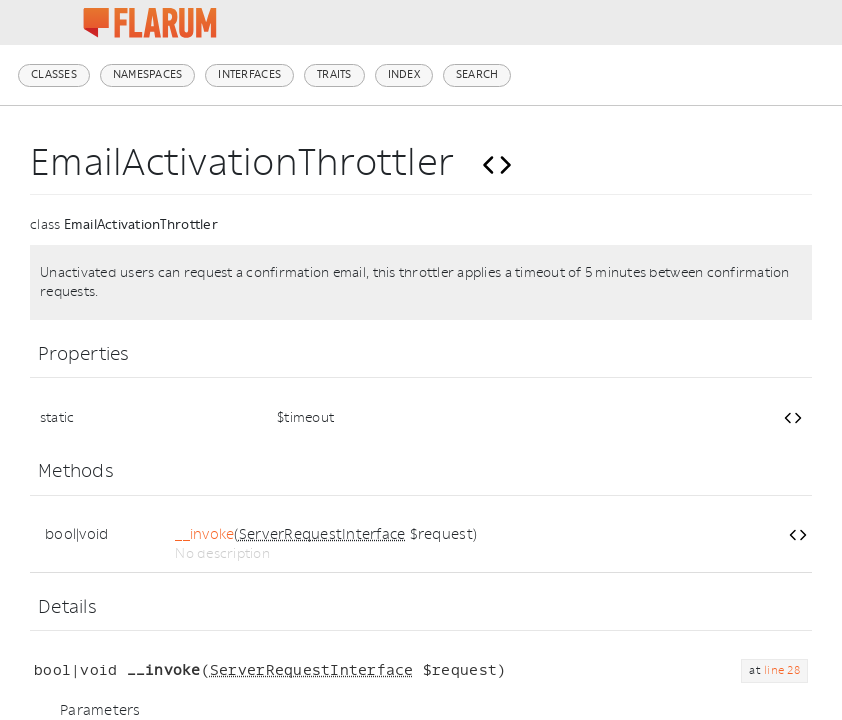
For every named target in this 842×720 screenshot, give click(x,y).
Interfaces (249, 74)
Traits (334, 74)
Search (477, 74)
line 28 (782, 670)
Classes (54, 74)
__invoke (204, 534)
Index (404, 74)
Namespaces (148, 74)
